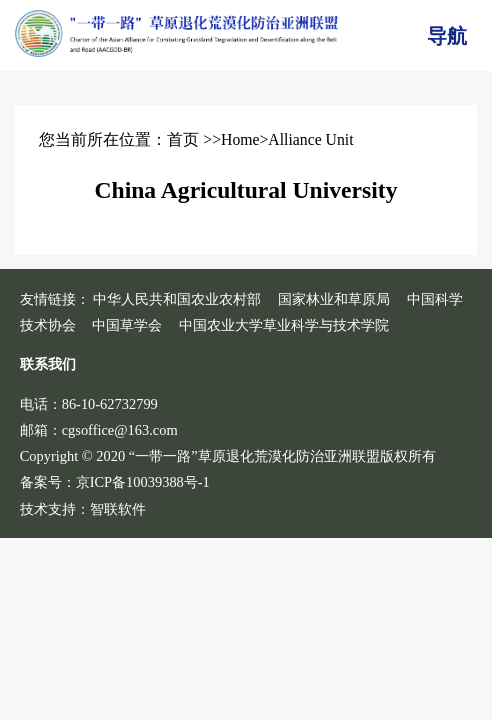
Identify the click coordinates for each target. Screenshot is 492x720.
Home (240, 139)
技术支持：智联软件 (83, 509)
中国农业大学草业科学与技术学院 (284, 325)
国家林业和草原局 (334, 299)
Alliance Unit (310, 139)
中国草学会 (127, 325)
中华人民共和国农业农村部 (177, 299)
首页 (183, 139)
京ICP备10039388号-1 (143, 482)
